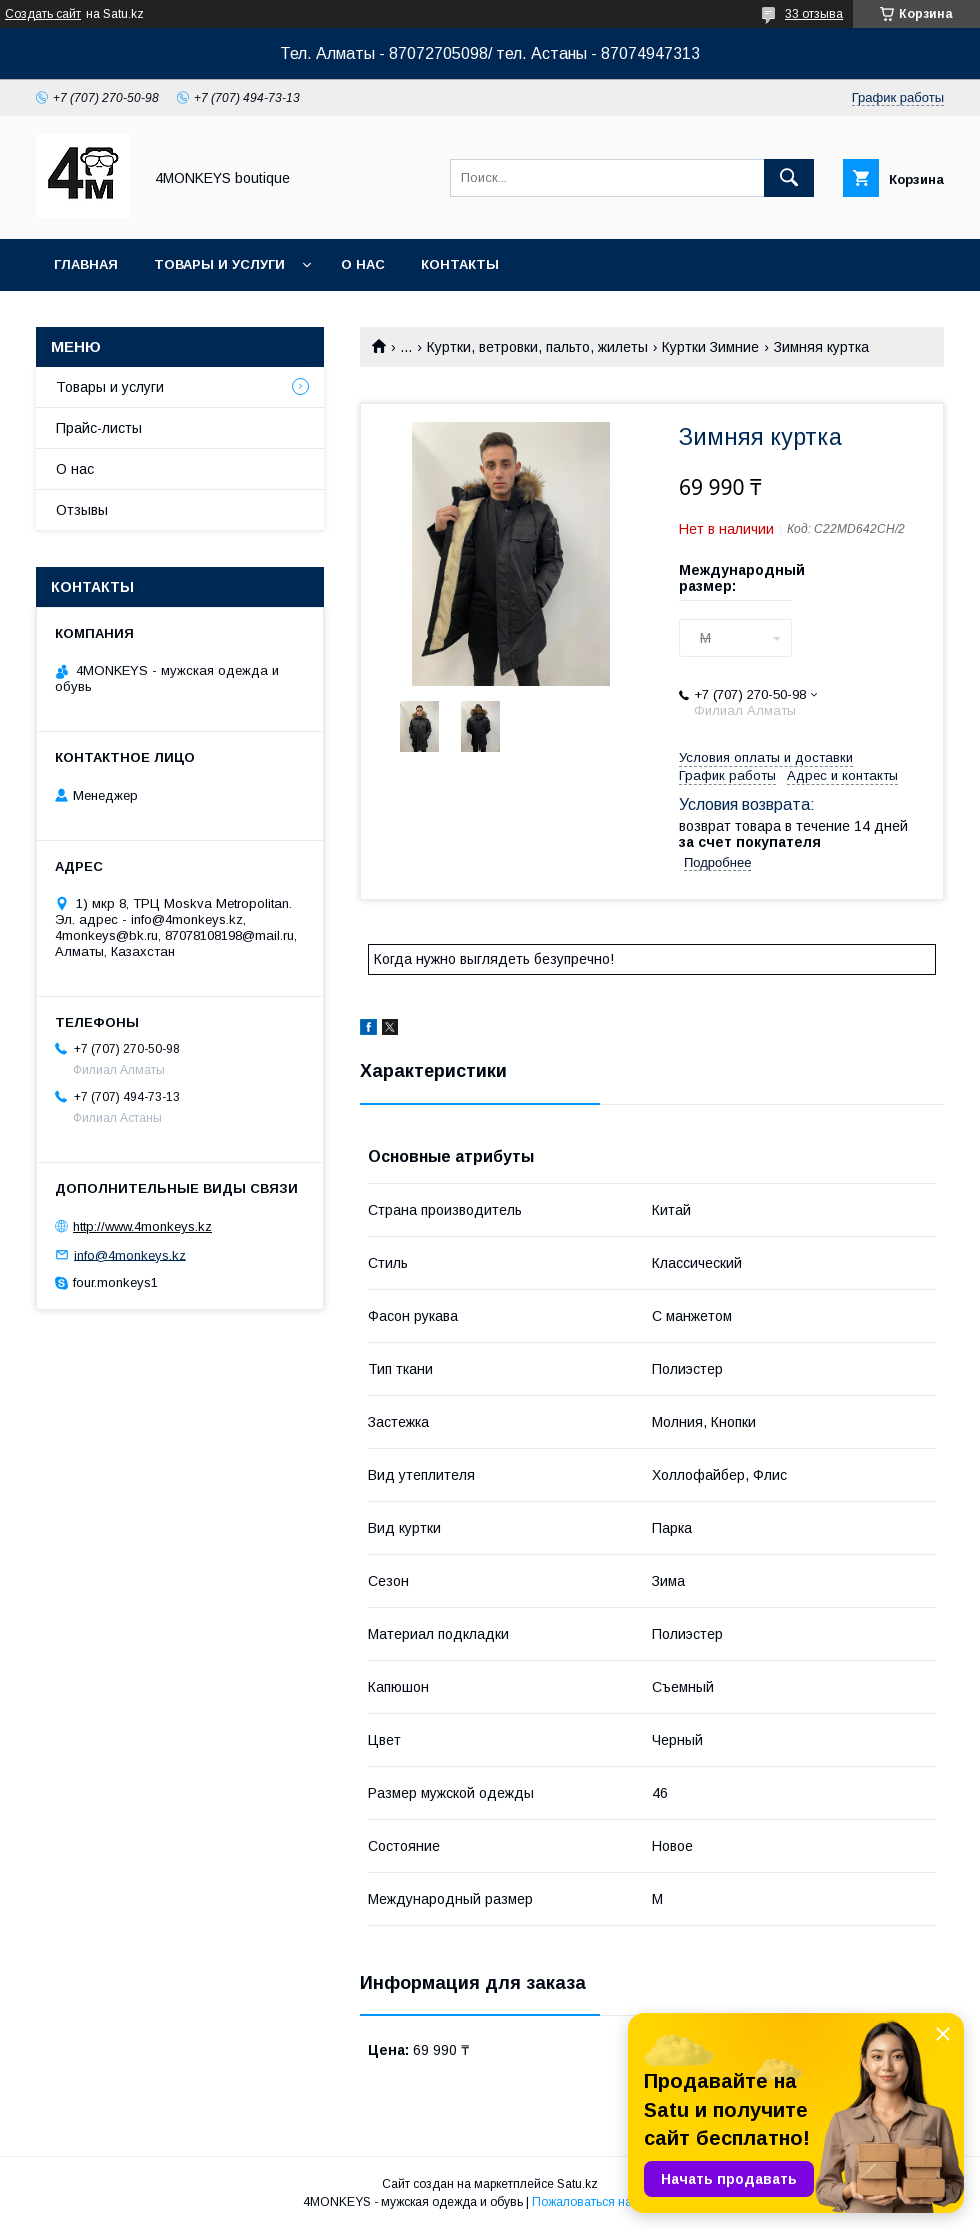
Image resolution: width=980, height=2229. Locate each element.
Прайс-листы (99, 428)
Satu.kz (577, 2184)
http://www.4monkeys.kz (142, 1226)
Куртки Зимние (710, 347)
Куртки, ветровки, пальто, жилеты (537, 347)
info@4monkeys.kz (130, 1254)
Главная (86, 264)
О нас (363, 264)
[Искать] (789, 178)
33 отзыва (814, 14)
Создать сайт (43, 14)
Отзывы (82, 510)
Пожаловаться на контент (605, 2202)
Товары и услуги (219, 264)
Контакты (460, 264)
